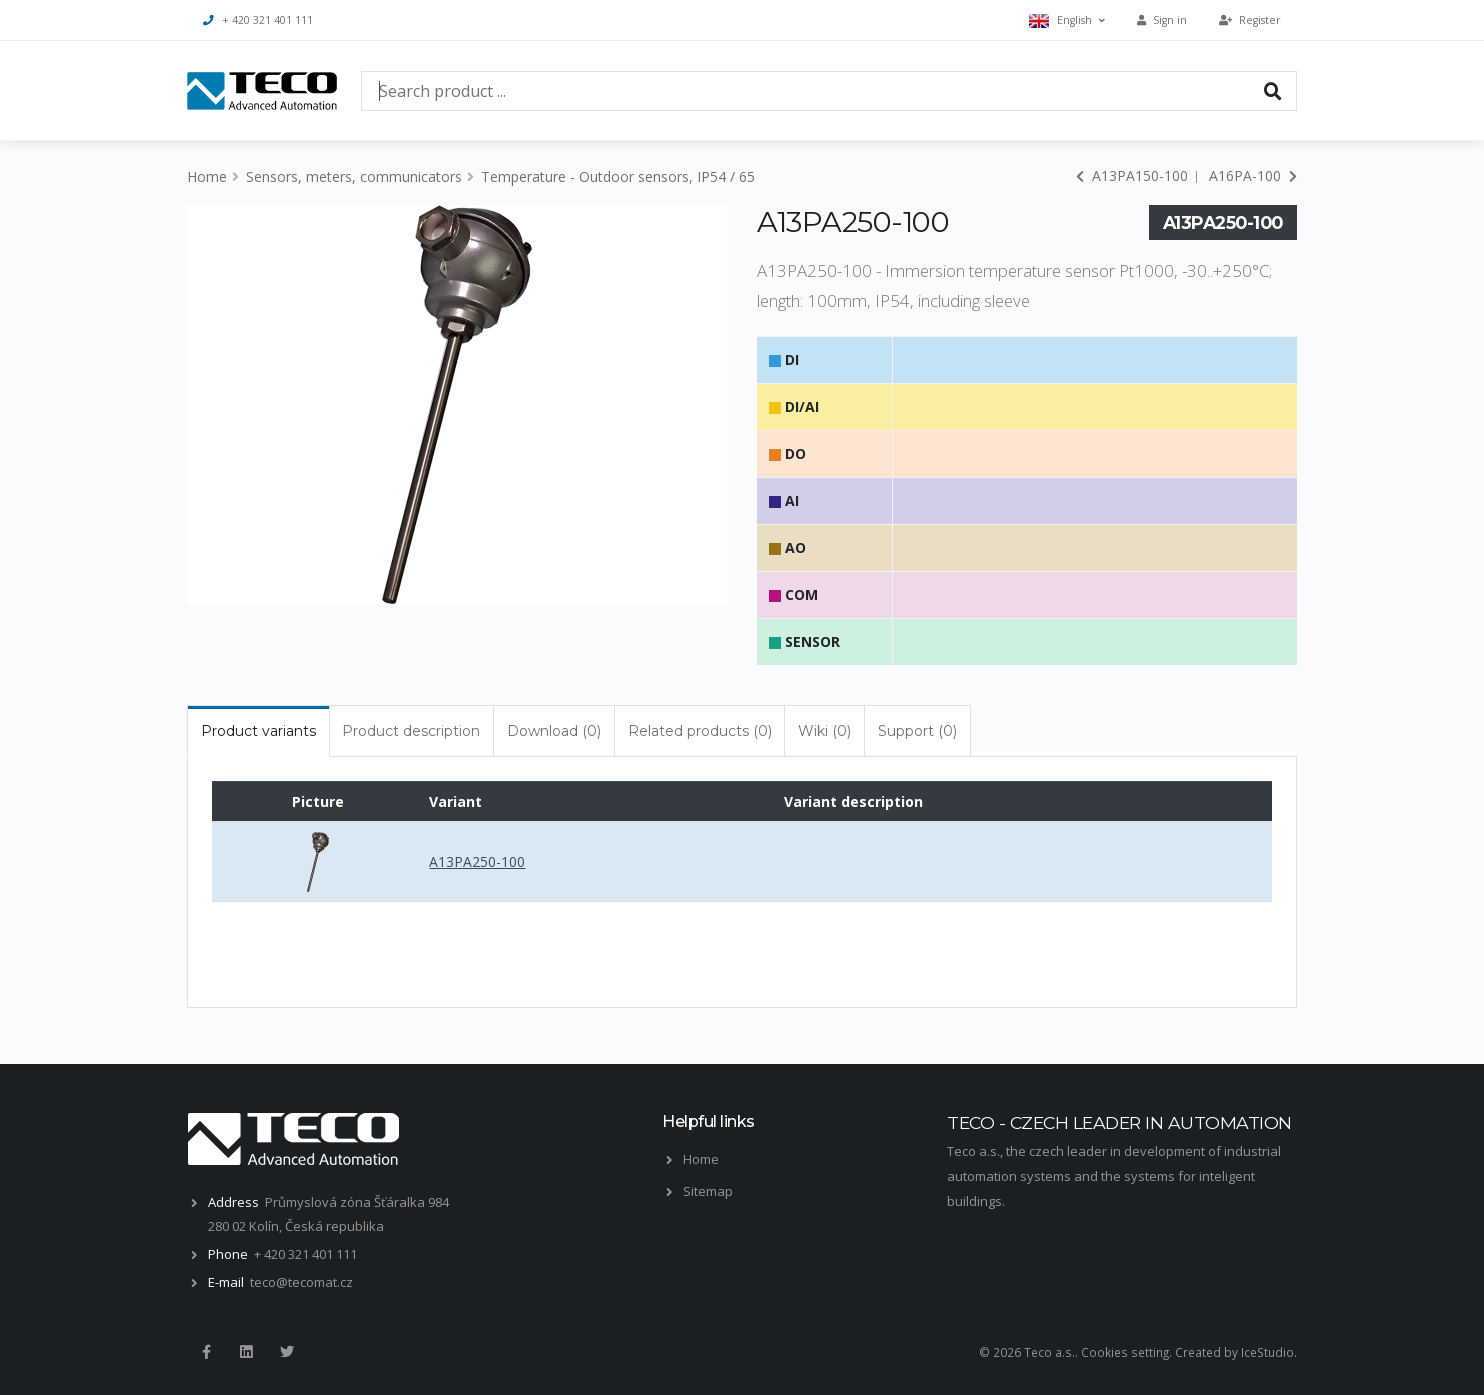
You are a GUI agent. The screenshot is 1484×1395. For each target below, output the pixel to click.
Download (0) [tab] (554, 731)
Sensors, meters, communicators (354, 176)
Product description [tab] (411, 731)
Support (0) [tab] (917, 731)
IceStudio (1267, 1352)
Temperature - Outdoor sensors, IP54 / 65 (618, 176)
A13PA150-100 (1132, 175)
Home (207, 176)
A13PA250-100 (477, 861)
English (1067, 20)
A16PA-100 (1253, 175)
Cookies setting (1125, 1352)
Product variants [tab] (258, 731)
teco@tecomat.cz (301, 1282)
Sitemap (708, 1191)
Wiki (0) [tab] (824, 731)
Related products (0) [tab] (700, 731)
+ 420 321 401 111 (258, 20)
